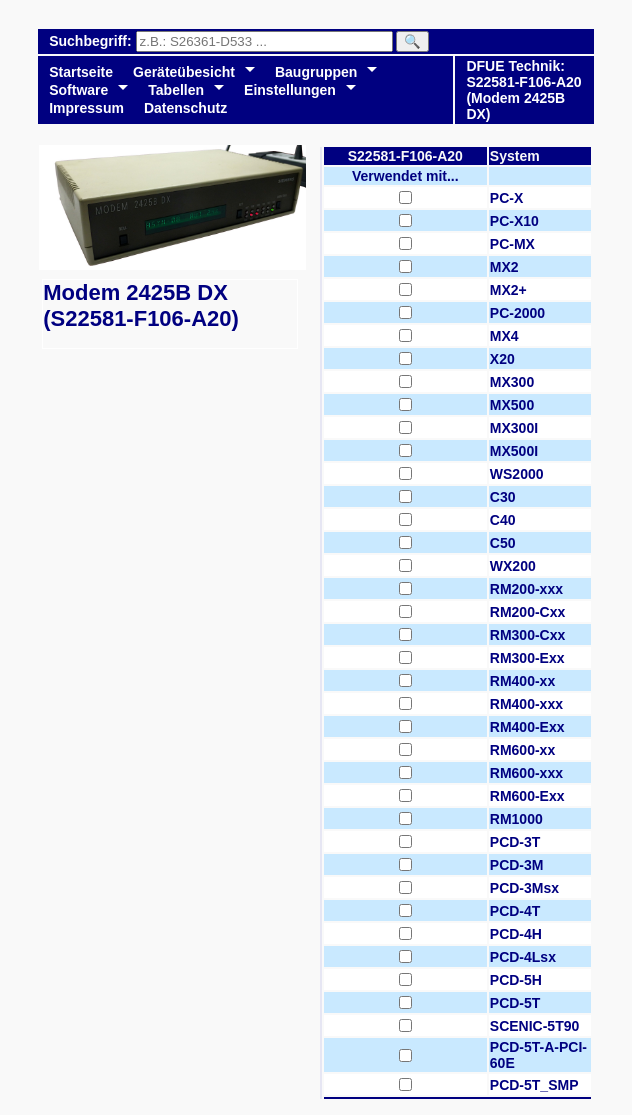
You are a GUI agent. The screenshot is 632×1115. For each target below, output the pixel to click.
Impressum (86, 108)
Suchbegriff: (92, 41)
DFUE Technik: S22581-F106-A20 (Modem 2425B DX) (523, 90)
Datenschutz (185, 108)
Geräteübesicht (184, 72)
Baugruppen (316, 72)
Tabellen (176, 90)
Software (78, 90)
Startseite (81, 72)
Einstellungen (290, 90)
